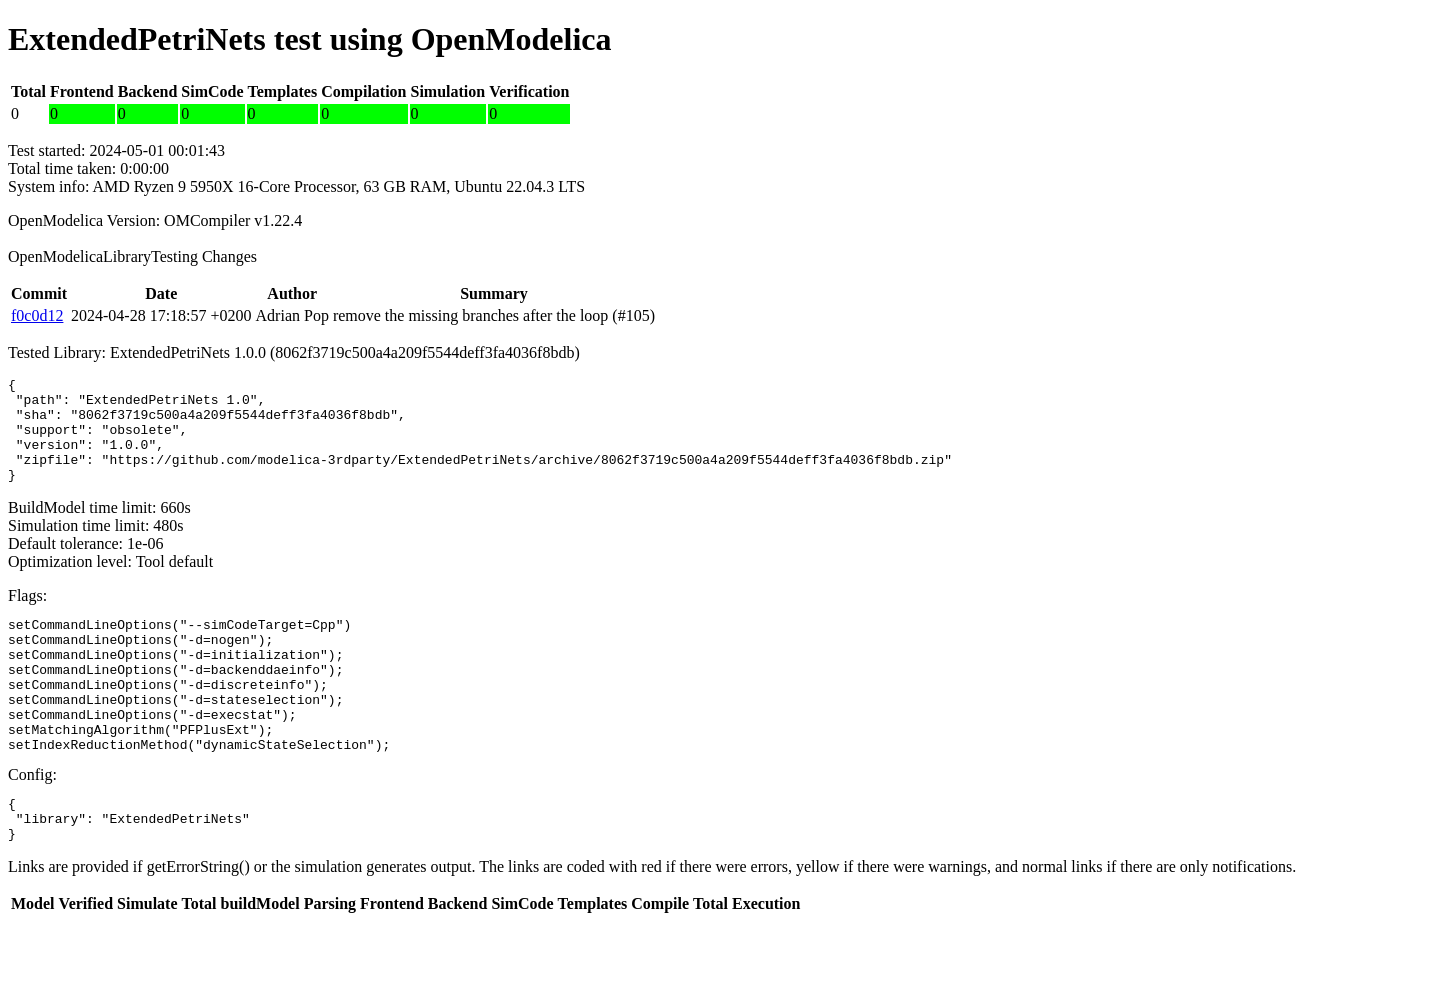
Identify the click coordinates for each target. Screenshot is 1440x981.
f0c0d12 (37, 315)
